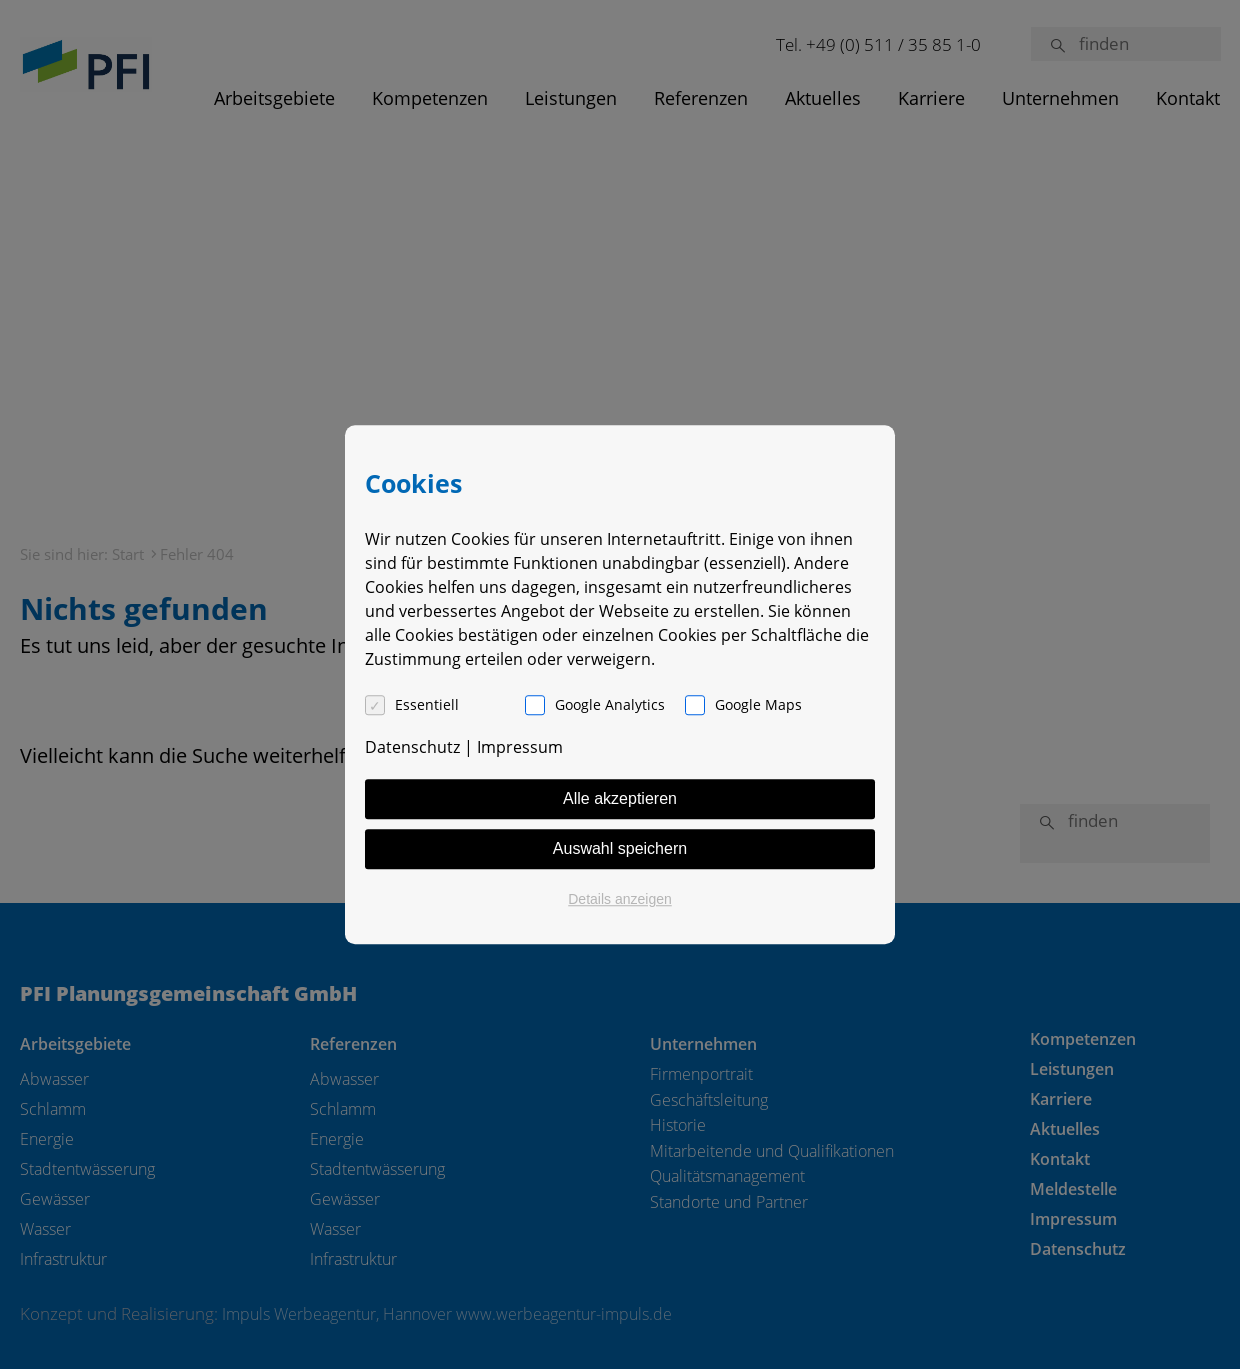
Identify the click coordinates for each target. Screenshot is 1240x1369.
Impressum (520, 747)
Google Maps (758, 704)
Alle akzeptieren (620, 798)
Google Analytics (610, 704)
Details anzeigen (620, 899)
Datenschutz (412, 747)
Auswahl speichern (620, 848)
